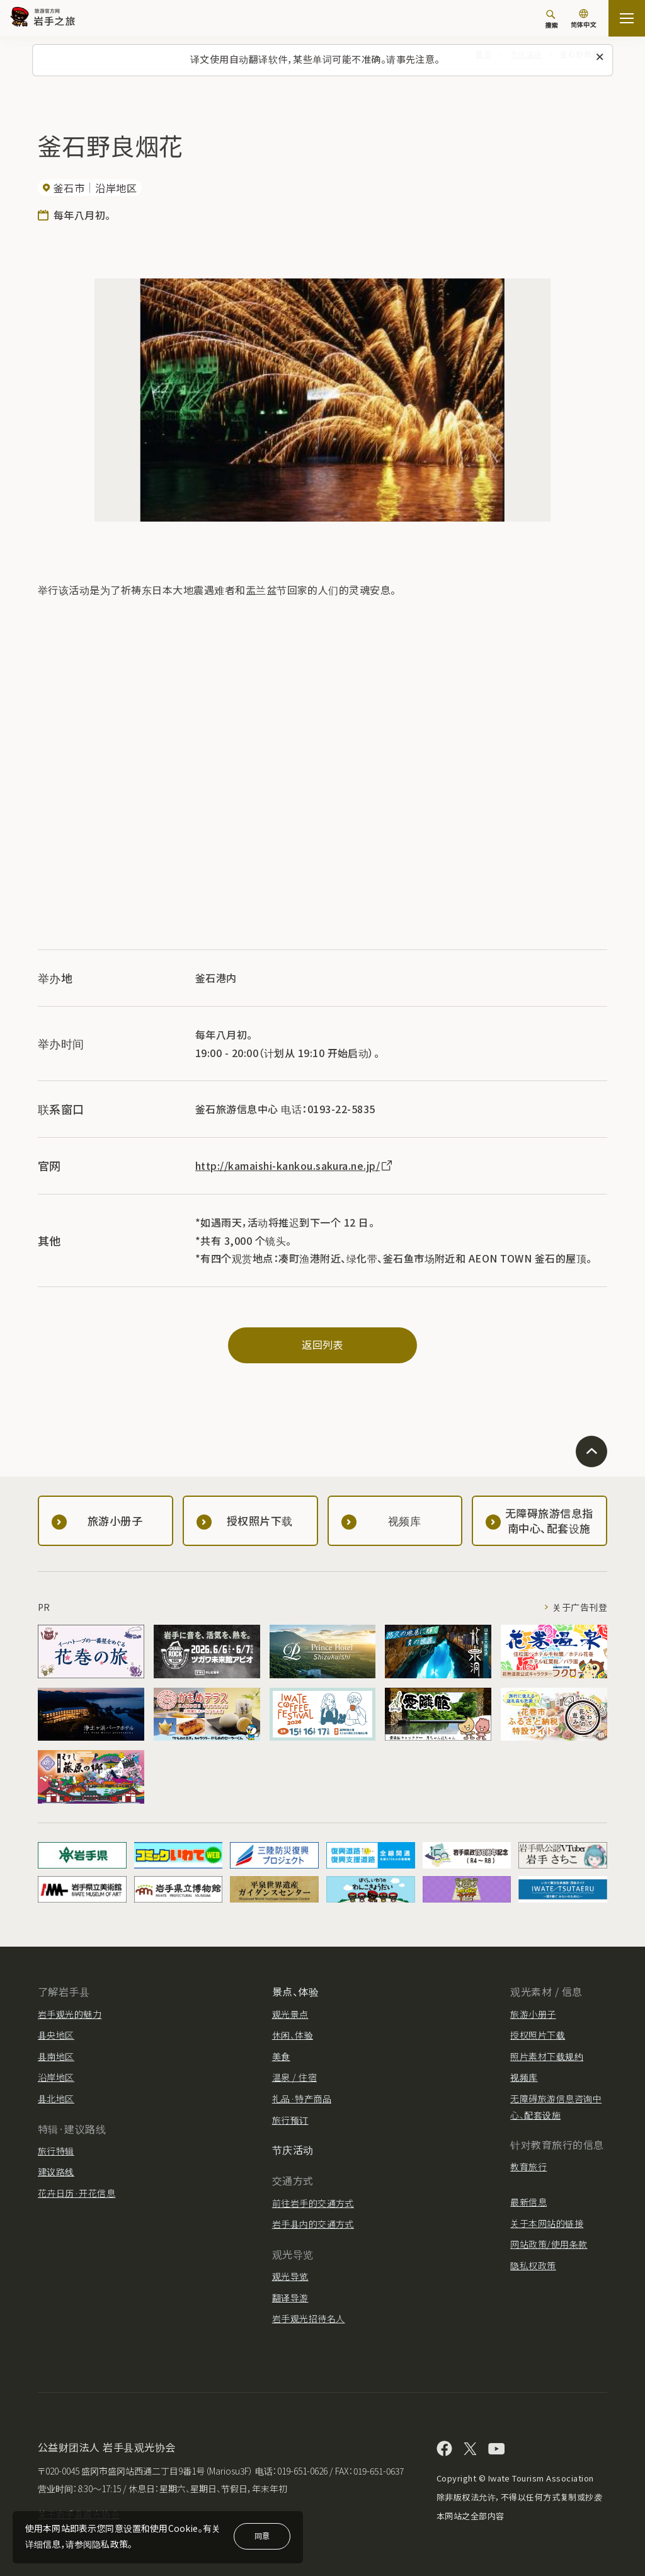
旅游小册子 (533, 2014)
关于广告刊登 (579, 1607)
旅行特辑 (56, 2150)
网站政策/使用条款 (548, 2244)
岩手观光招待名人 (308, 2318)
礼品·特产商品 (301, 2098)
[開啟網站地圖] (626, 18)
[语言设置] (583, 20)
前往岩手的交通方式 (313, 2203)
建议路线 (56, 2171)
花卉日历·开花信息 (76, 2193)
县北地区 (56, 2098)
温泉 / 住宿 (294, 2077)
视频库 (523, 2077)
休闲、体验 (292, 2035)
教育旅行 (528, 2166)
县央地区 (56, 2035)
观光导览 (290, 2276)
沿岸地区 (56, 2077)
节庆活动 (293, 2149)
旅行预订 (290, 2120)
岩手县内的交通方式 (313, 2224)
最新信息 (528, 2201)
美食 (281, 2056)
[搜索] (551, 19)
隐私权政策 (533, 2265)
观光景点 (290, 2014)
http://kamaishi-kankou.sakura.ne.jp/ (294, 1165)
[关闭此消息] (599, 57)
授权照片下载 (537, 2035)
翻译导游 (290, 2297)
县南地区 (56, 2056)
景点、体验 (295, 1991)
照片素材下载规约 (546, 2056)
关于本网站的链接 (546, 2223)
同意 (262, 2535)
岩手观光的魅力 (69, 2014)
